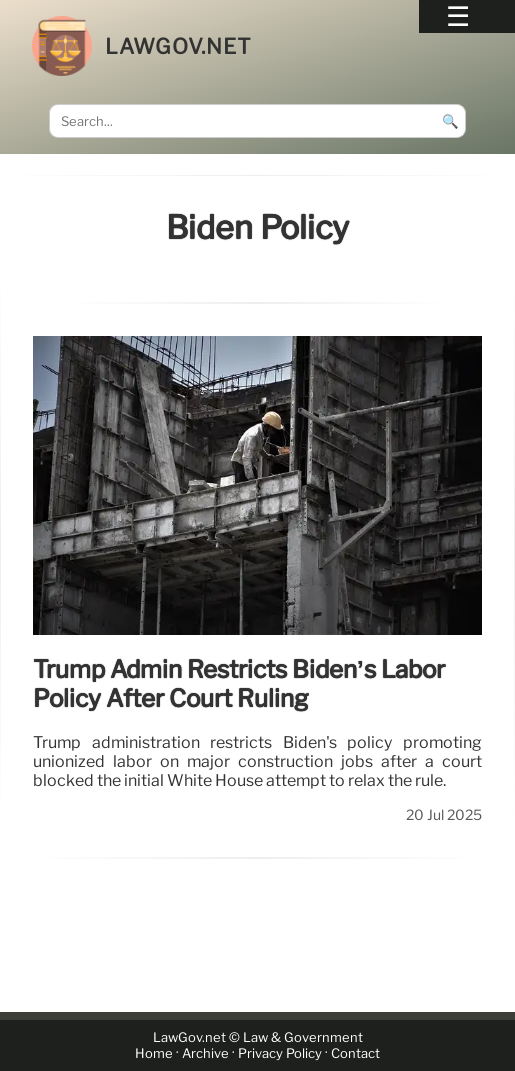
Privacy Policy (280, 1053)
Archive (205, 1053)
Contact (355, 1053)
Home (154, 1053)
